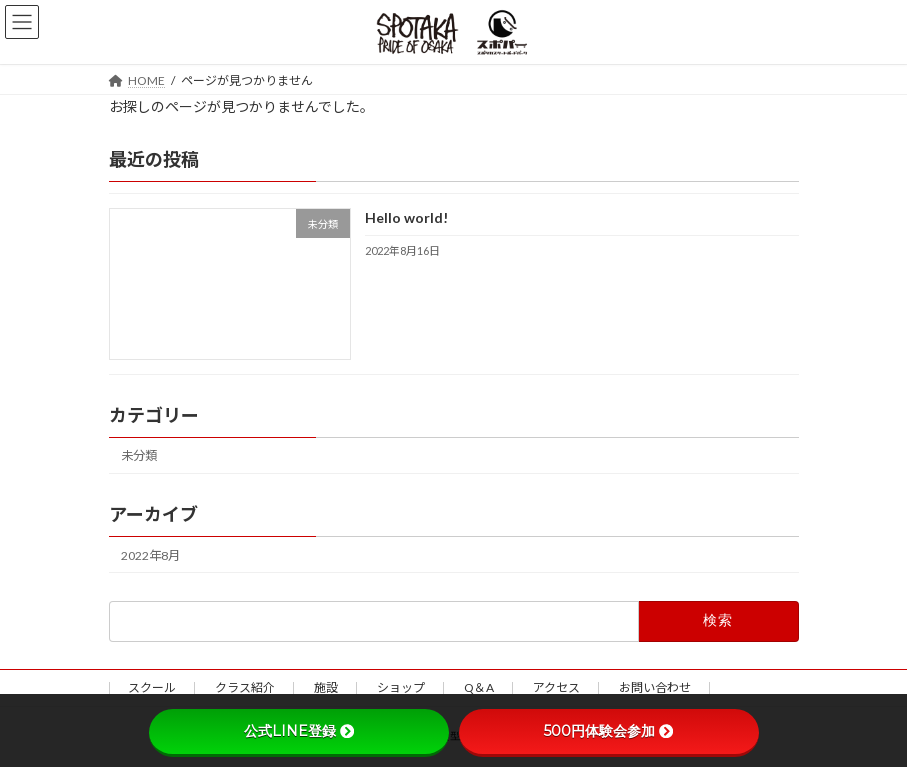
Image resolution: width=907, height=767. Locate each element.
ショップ (401, 687)
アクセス (556, 687)
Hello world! (405, 217)
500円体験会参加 (608, 731)
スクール (152, 687)
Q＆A (479, 687)
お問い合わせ (655, 687)
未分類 (139, 455)
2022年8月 (150, 554)
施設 (326, 687)
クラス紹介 (245, 687)
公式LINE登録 (299, 731)
